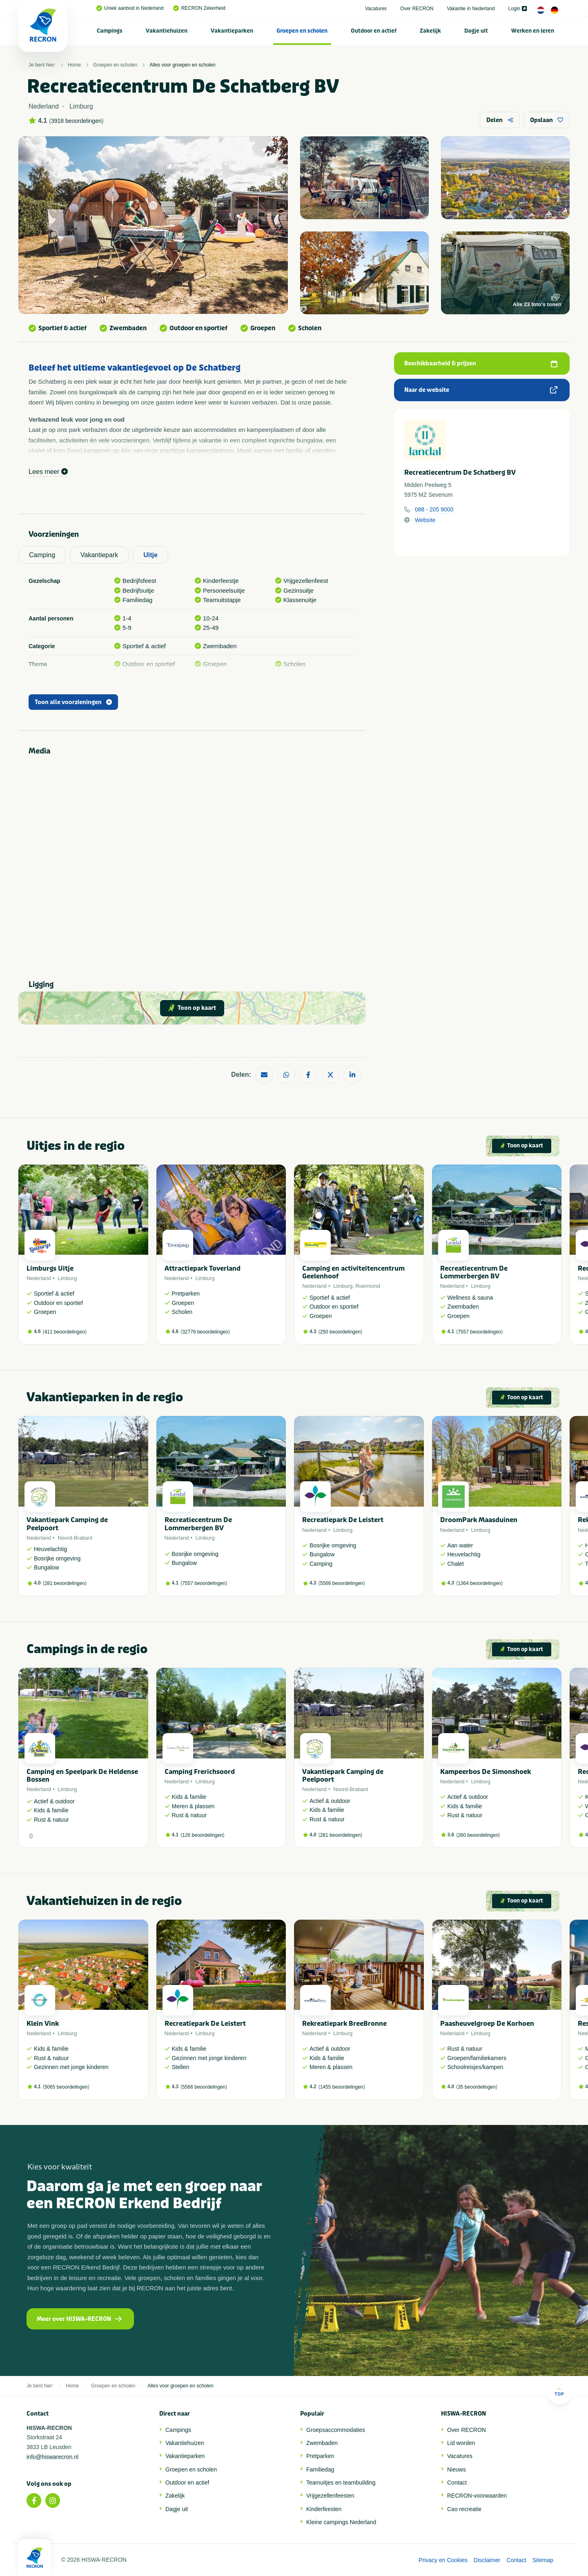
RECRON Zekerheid (199, 8)
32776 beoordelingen (205, 1332)
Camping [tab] (42, 554)
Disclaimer (487, 2560)
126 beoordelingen (202, 1835)
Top (559, 2391)
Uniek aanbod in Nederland (129, 8)
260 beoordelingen (478, 1835)
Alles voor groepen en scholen (182, 65)
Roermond (367, 1286)
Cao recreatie (464, 2509)
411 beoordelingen (65, 1332)
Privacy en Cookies (443, 2560)
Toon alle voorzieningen (73, 702)
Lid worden (461, 2443)
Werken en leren (532, 30)
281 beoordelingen (65, 1583)
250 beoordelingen (340, 1332)
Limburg (67, 1278)
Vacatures (376, 8)
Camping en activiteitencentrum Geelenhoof (353, 1272)
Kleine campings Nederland (341, 2522)
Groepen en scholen (301, 30)
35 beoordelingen (477, 2087)
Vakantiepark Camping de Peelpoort (67, 1524)
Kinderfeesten (323, 2509)
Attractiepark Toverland (203, 1268)
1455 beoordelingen (341, 2087)
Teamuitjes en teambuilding (341, 2482)
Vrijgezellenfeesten (330, 2495)
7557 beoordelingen (479, 1332)
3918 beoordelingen (76, 121)
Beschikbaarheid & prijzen (480, 363)
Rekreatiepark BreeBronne (344, 2023)
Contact (457, 2482)
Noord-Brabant (75, 1538)
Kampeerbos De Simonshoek (485, 1771)
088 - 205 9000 (434, 509)
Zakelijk (430, 30)
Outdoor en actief (373, 30)
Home (74, 65)
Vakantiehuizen (166, 30)
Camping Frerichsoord (200, 1771)
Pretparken (320, 2456)
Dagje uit (476, 30)
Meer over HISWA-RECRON (79, 2319)
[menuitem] (110, 30)
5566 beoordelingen (341, 1583)
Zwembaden (322, 2443)
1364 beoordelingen (479, 1583)
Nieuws (456, 2469)
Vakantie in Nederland (470, 8)
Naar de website (480, 390)
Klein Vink (43, 2023)
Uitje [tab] (150, 554)
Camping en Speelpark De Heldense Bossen (82, 1775)
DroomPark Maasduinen (478, 1520)
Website (425, 520)
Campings (109, 30)
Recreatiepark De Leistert (342, 1520)
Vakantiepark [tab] (99, 554)
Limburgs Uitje (50, 1268)
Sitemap (542, 2560)
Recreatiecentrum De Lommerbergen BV (474, 1272)
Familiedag (320, 2469)
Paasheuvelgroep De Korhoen (487, 2023)
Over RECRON (416, 8)
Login (517, 8)
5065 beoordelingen (66, 2087)
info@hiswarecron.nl (52, 2457)
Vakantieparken (232, 30)
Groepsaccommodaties (335, 2430)
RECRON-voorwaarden (477, 2495)
